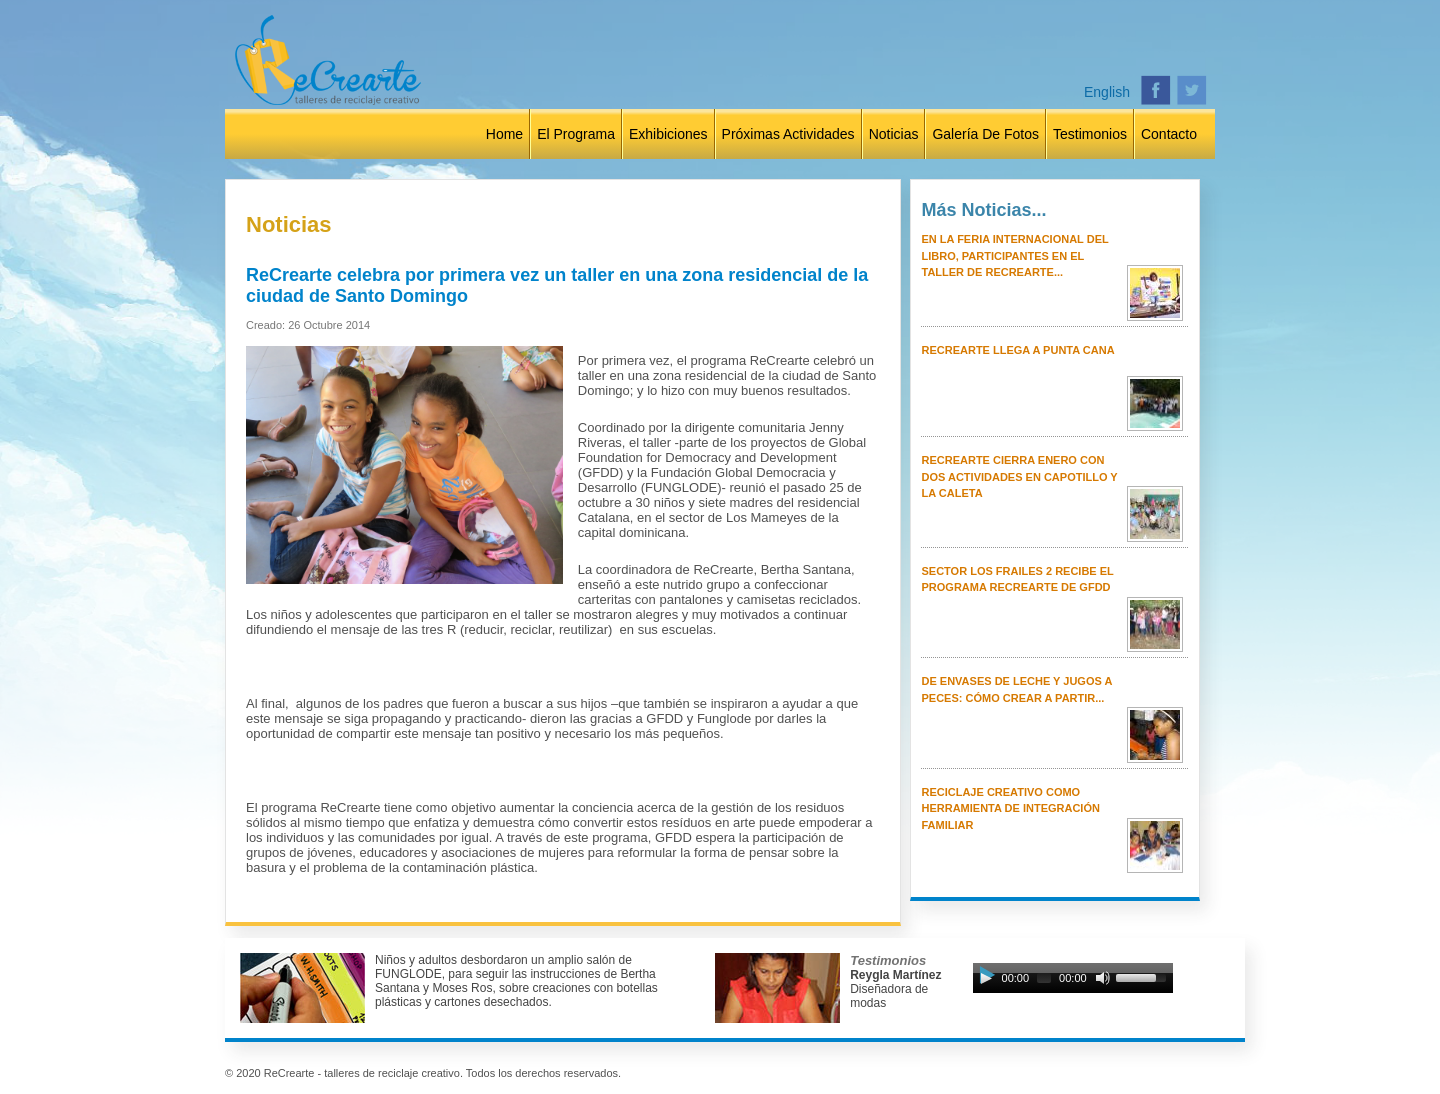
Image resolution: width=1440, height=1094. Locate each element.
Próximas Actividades (788, 134)
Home (504, 134)
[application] (1073, 983)
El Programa (576, 134)
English (1107, 92)
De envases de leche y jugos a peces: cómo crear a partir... (1016, 689)
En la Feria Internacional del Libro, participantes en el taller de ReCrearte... (1014, 255)
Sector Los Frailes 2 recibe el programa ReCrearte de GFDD (1017, 579)
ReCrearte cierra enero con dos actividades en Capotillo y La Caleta (1019, 476)
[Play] (986, 978)
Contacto (1169, 134)
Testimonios (1090, 134)
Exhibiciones (668, 134)
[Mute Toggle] (1103, 978)
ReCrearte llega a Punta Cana (1017, 350)
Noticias (894, 134)
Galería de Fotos (985, 134)
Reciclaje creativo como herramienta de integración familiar (1010, 808)
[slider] (1044, 978)
